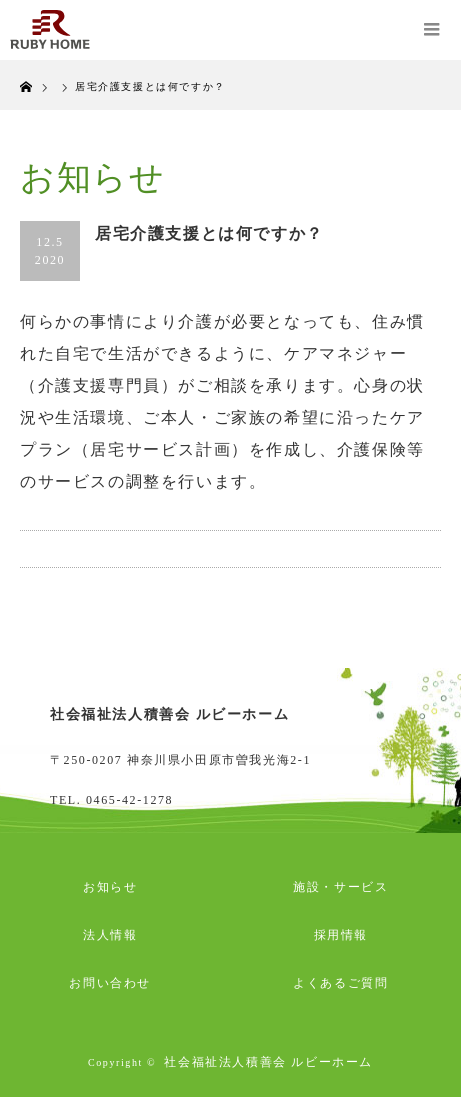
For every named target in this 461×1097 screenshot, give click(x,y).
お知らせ (110, 887)
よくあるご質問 (340, 983)
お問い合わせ (110, 983)
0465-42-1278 (129, 800)
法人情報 (110, 935)
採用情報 (341, 935)
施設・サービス (340, 887)
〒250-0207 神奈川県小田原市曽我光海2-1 (180, 760)
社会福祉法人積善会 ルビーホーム (268, 1062)
